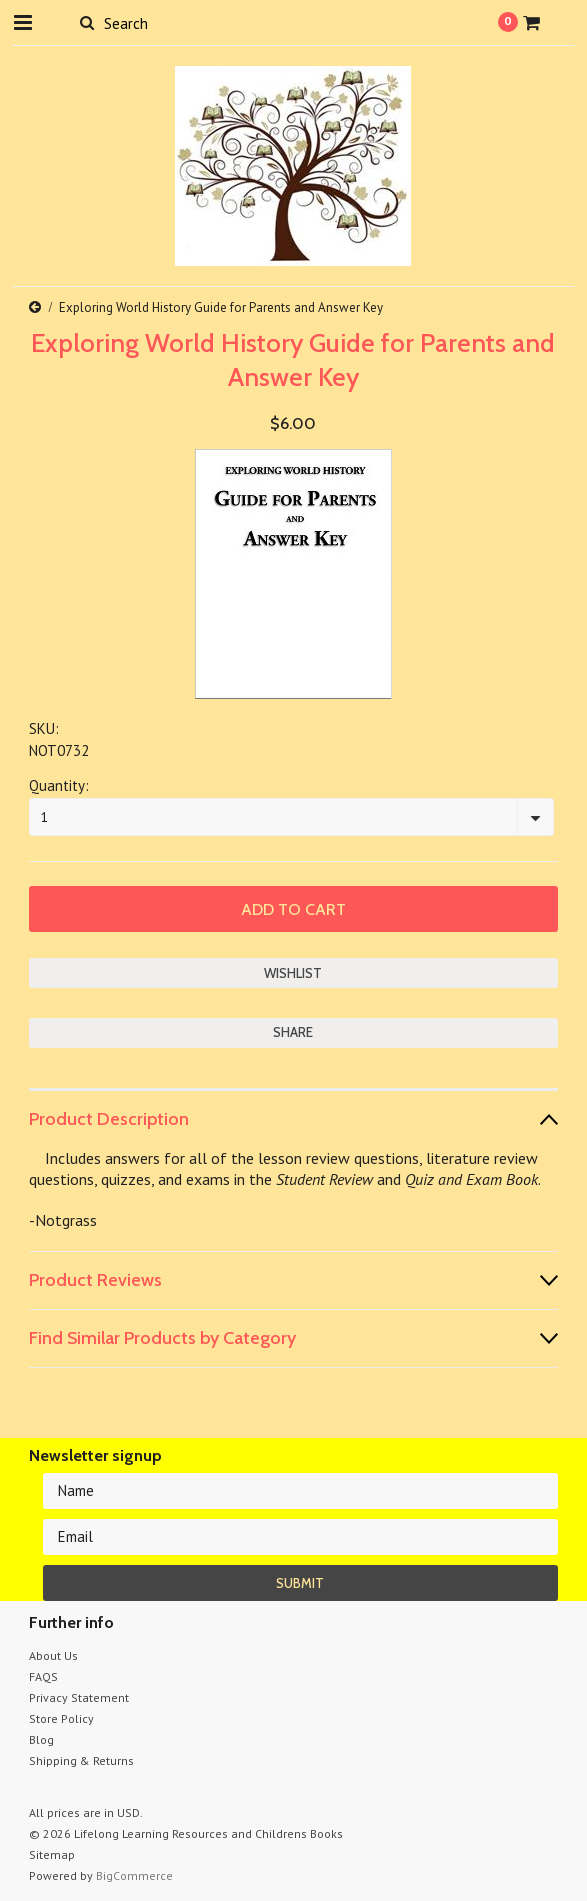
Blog (41, 1739)
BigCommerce (134, 1875)
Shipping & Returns (81, 1760)
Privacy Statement (79, 1697)
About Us (53, 1655)
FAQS (43, 1676)
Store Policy (61, 1718)
